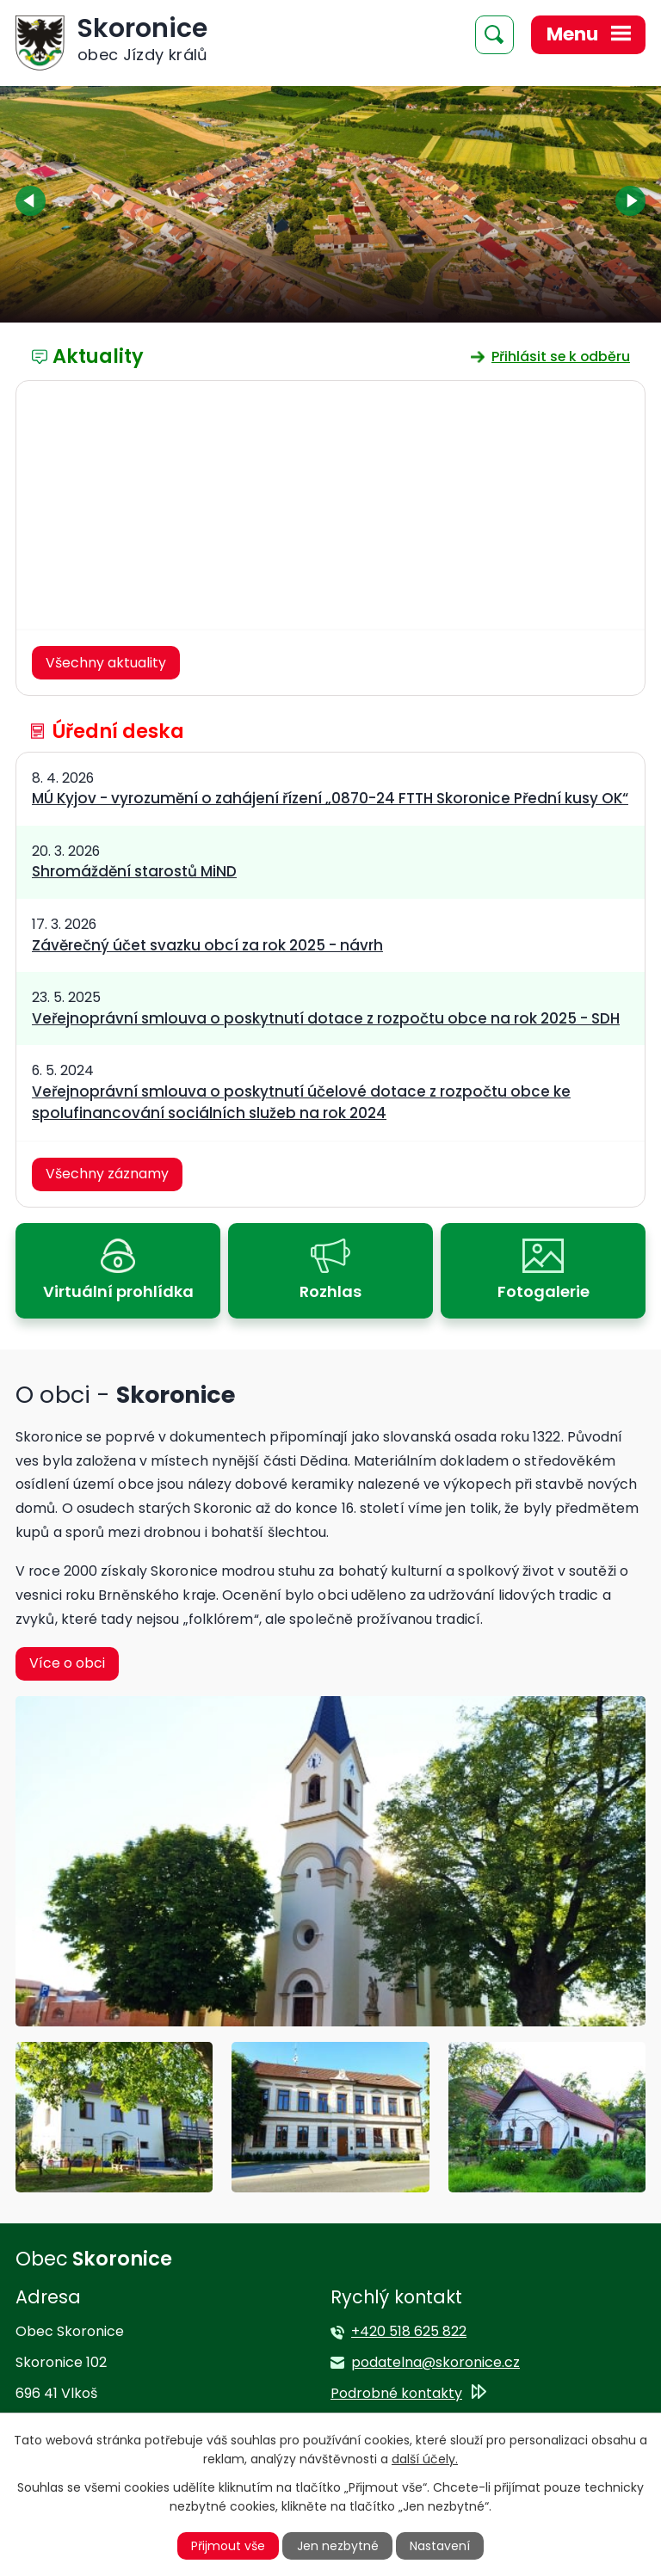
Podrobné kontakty (396, 2393)
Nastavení (440, 2545)
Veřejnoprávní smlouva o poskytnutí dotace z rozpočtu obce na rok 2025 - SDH (326, 1018)
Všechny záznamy (107, 1173)
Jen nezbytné (338, 2545)
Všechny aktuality (106, 663)
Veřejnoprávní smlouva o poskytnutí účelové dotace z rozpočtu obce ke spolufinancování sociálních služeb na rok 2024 (301, 1102)
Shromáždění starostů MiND (134, 871)
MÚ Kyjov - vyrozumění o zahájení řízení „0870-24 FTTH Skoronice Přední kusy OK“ (330, 798)
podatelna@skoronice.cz (435, 2362)
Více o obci (67, 1663)
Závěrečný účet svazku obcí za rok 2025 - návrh (207, 945)
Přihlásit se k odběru (560, 356)
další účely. (425, 2459)
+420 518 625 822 (408, 2331)
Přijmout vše (228, 2545)
